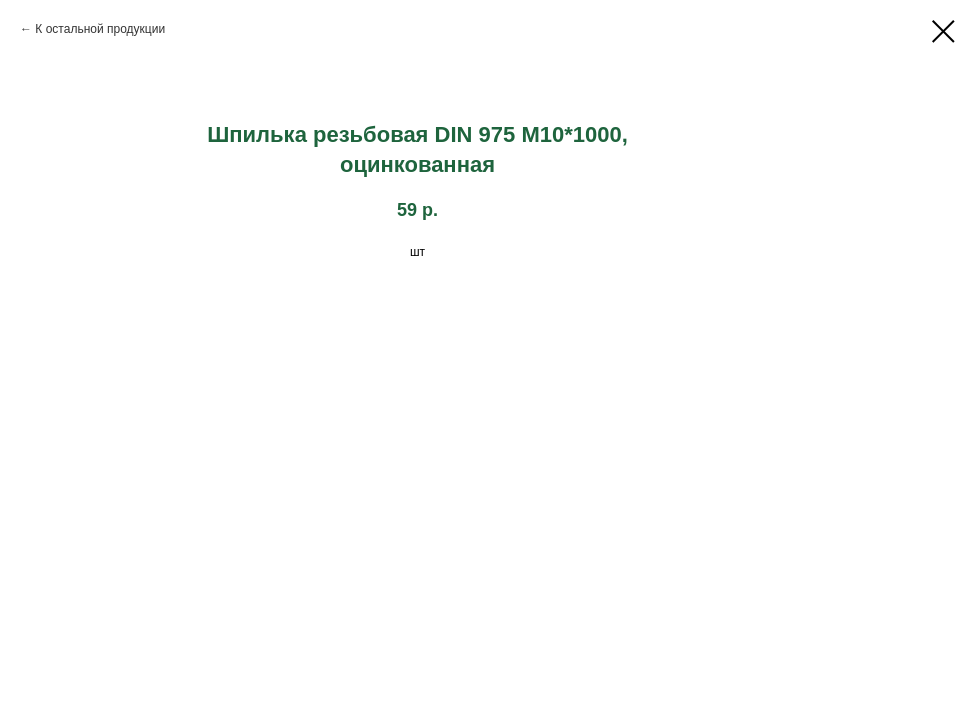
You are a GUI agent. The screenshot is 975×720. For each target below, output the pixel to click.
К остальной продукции (100, 29)
